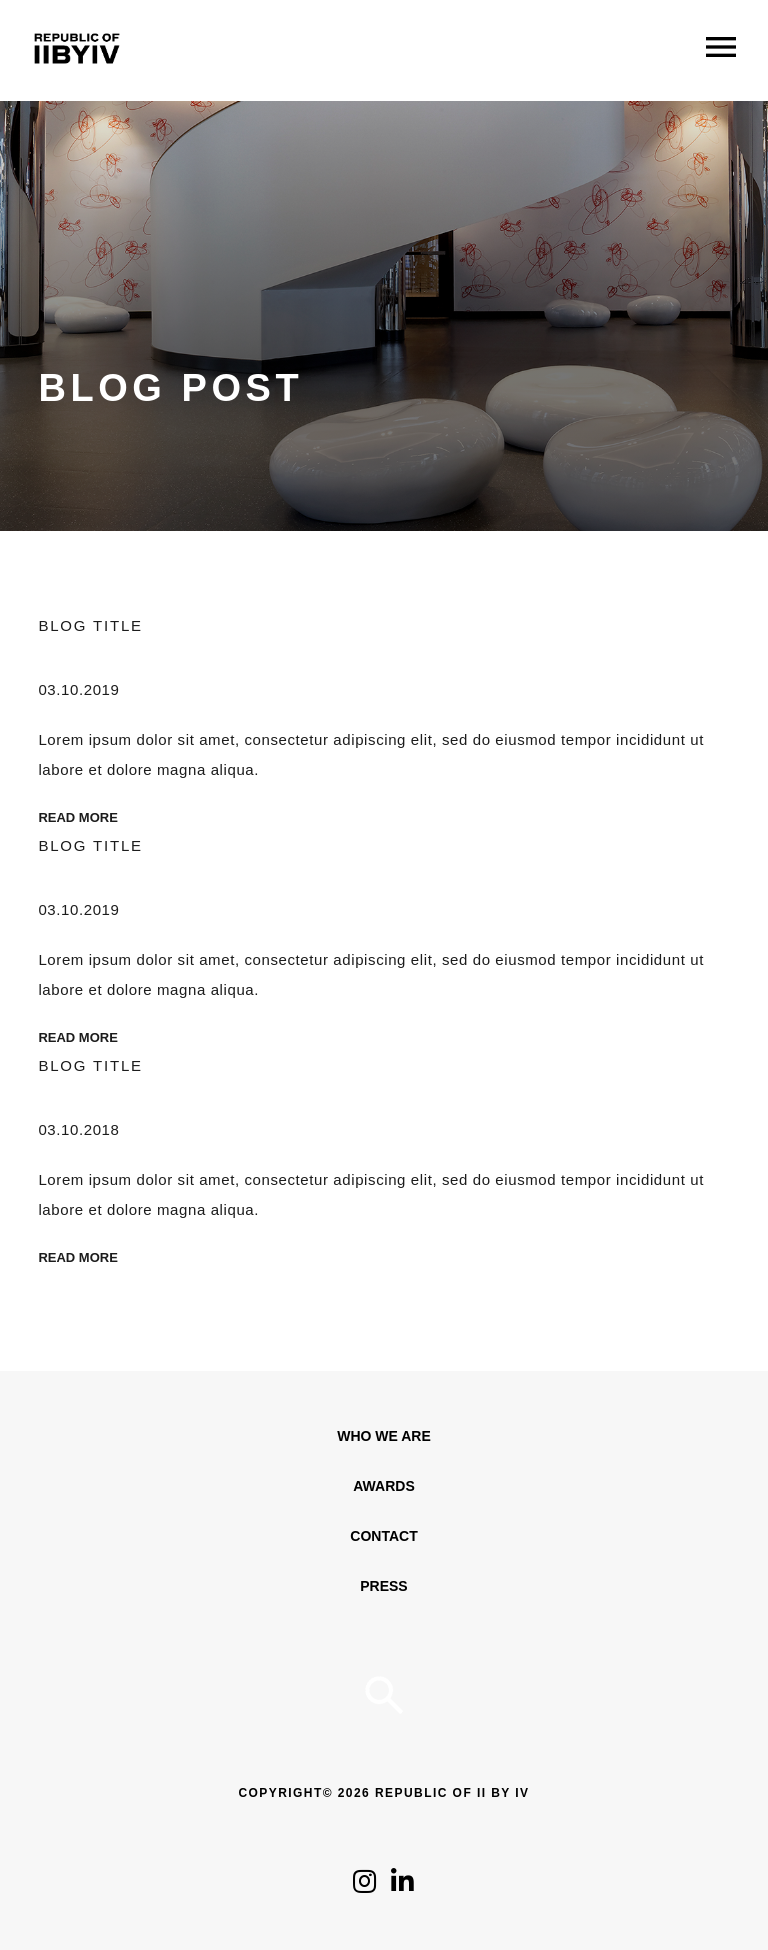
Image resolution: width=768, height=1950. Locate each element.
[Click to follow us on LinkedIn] (402, 1886)
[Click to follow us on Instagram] (364, 1886)
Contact (383, 1536)
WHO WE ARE (384, 1436)
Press (383, 1586)
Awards (383, 1486)
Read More (77, 817)
